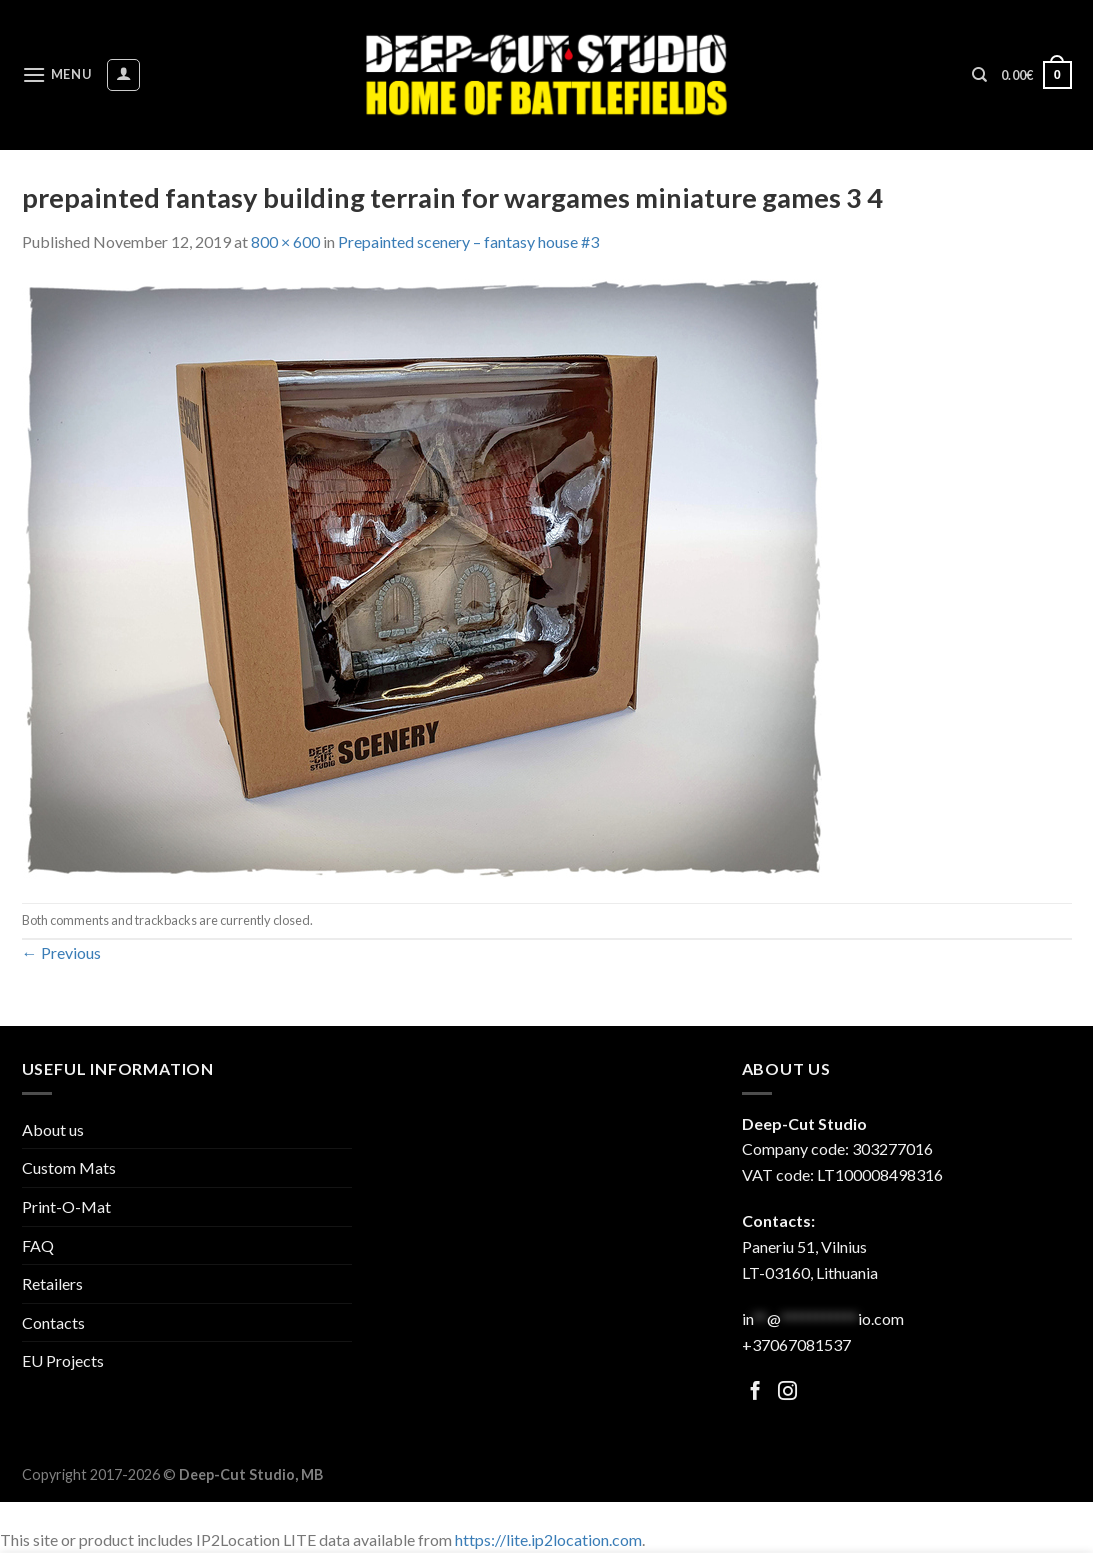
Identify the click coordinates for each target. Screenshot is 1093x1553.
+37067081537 (796, 1344)
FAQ (38, 1245)
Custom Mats (69, 1167)
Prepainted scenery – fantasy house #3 (468, 241)
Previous (61, 952)
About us (53, 1129)
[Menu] (57, 74)
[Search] (979, 75)
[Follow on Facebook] (755, 1392)
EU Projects (63, 1360)
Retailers (52, 1283)
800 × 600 (285, 241)
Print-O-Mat (66, 1206)
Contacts (53, 1322)
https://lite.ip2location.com (548, 1539)
